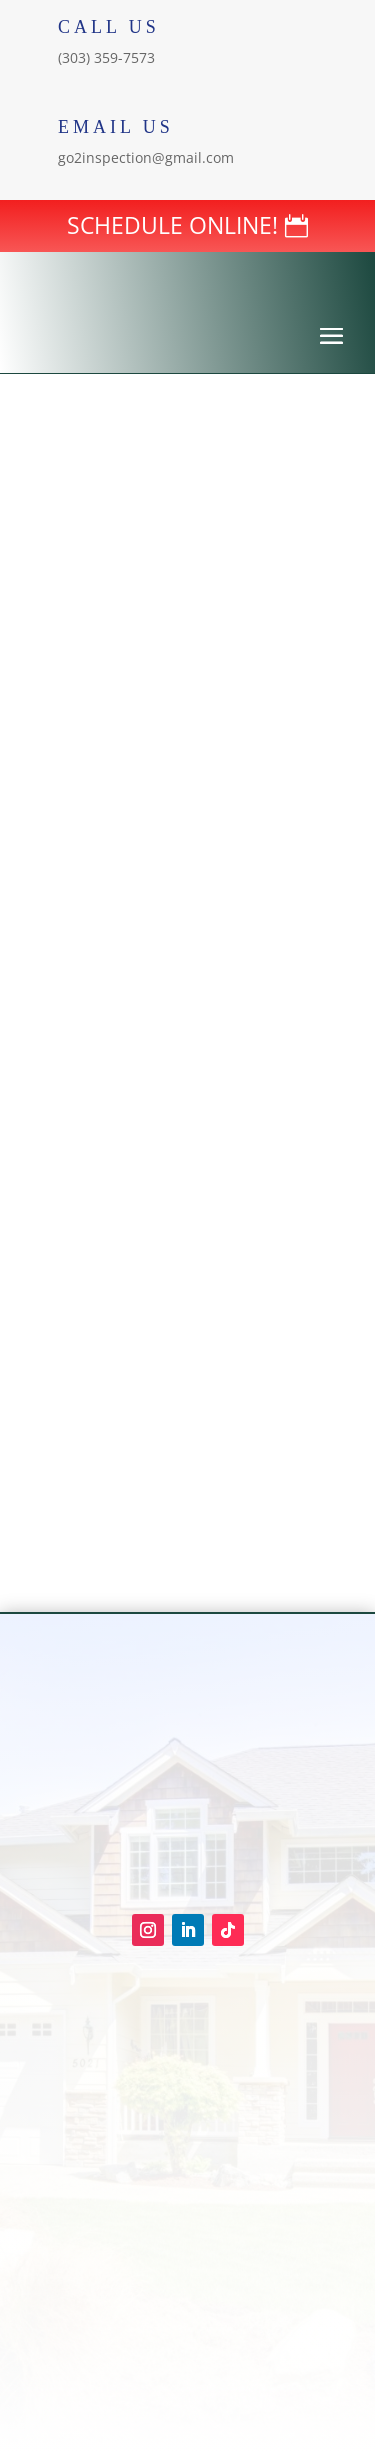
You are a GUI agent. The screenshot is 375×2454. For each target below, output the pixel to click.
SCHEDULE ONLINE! (172, 225)
